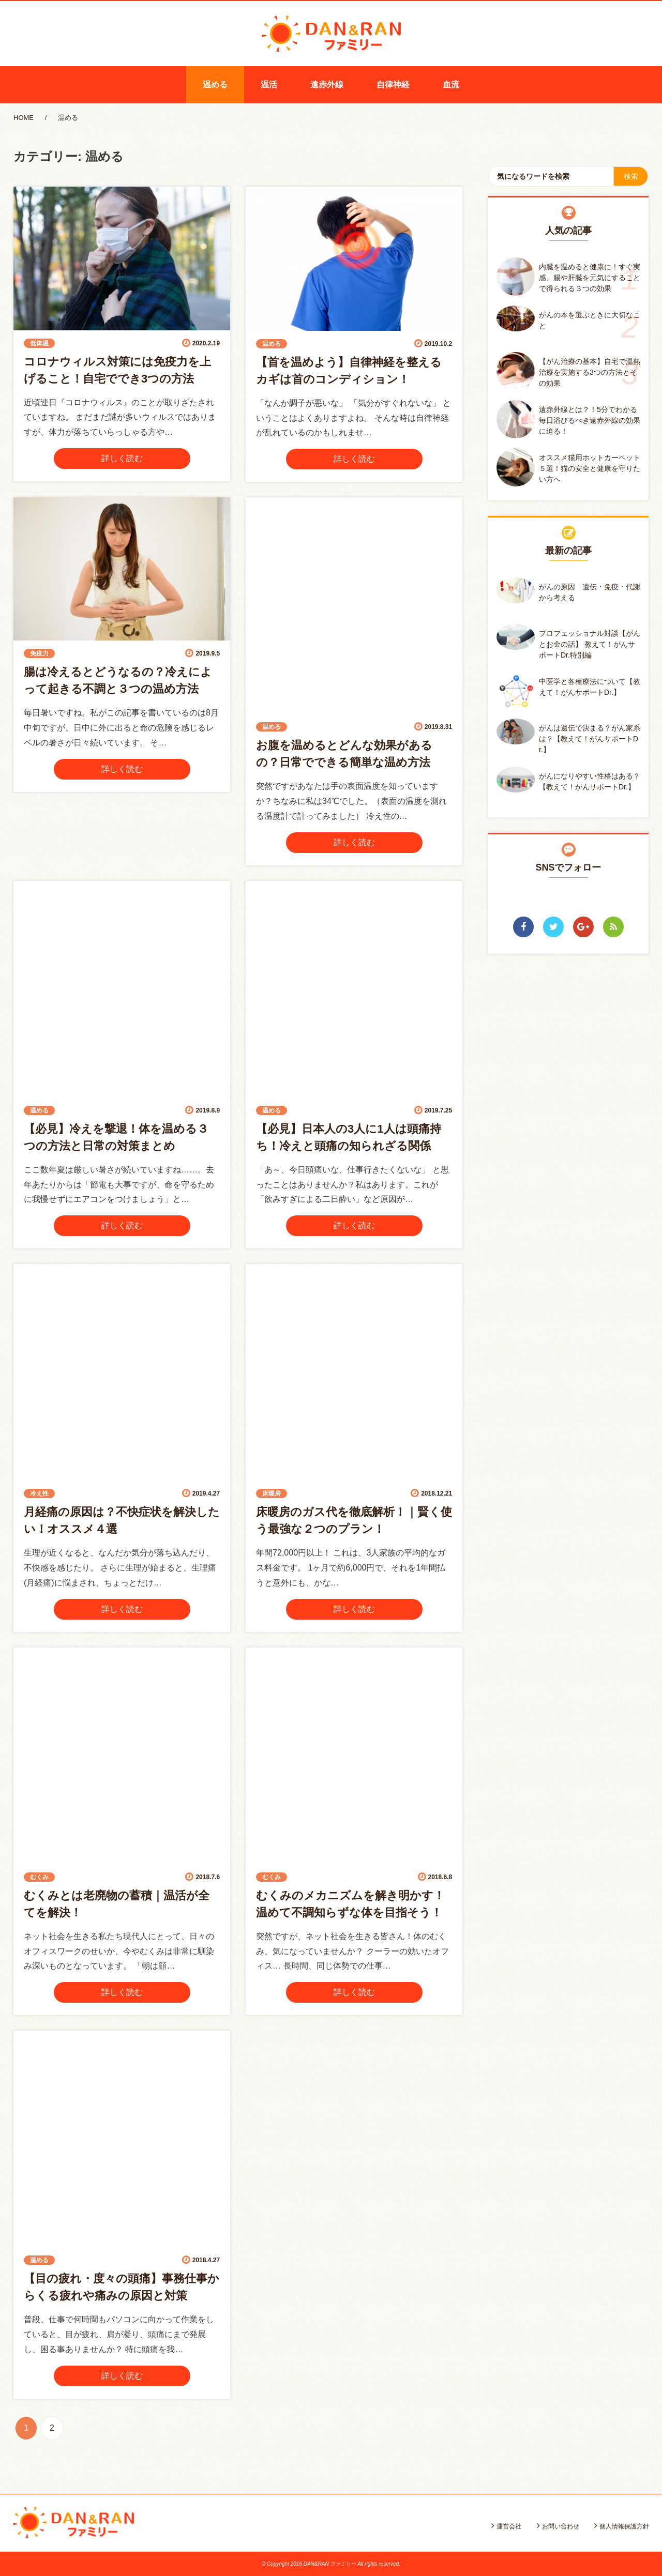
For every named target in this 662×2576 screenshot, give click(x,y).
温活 (269, 84)
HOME (23, 117)
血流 (451, 84)
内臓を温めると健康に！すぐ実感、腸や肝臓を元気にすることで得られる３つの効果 (589, 278)
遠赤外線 (326, 84)
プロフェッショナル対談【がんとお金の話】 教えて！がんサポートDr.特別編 (589, 644)
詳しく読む (122, 458)
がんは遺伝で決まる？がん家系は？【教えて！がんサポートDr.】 (589, 739)
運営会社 (508, 2526)
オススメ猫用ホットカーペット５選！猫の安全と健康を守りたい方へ (589, 468)
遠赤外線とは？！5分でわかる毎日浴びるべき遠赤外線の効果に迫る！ (589, 420)
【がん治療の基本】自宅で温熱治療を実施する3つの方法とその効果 (589, 372)
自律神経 (393, 84)
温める (215, 84)
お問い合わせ (560, 2526)
